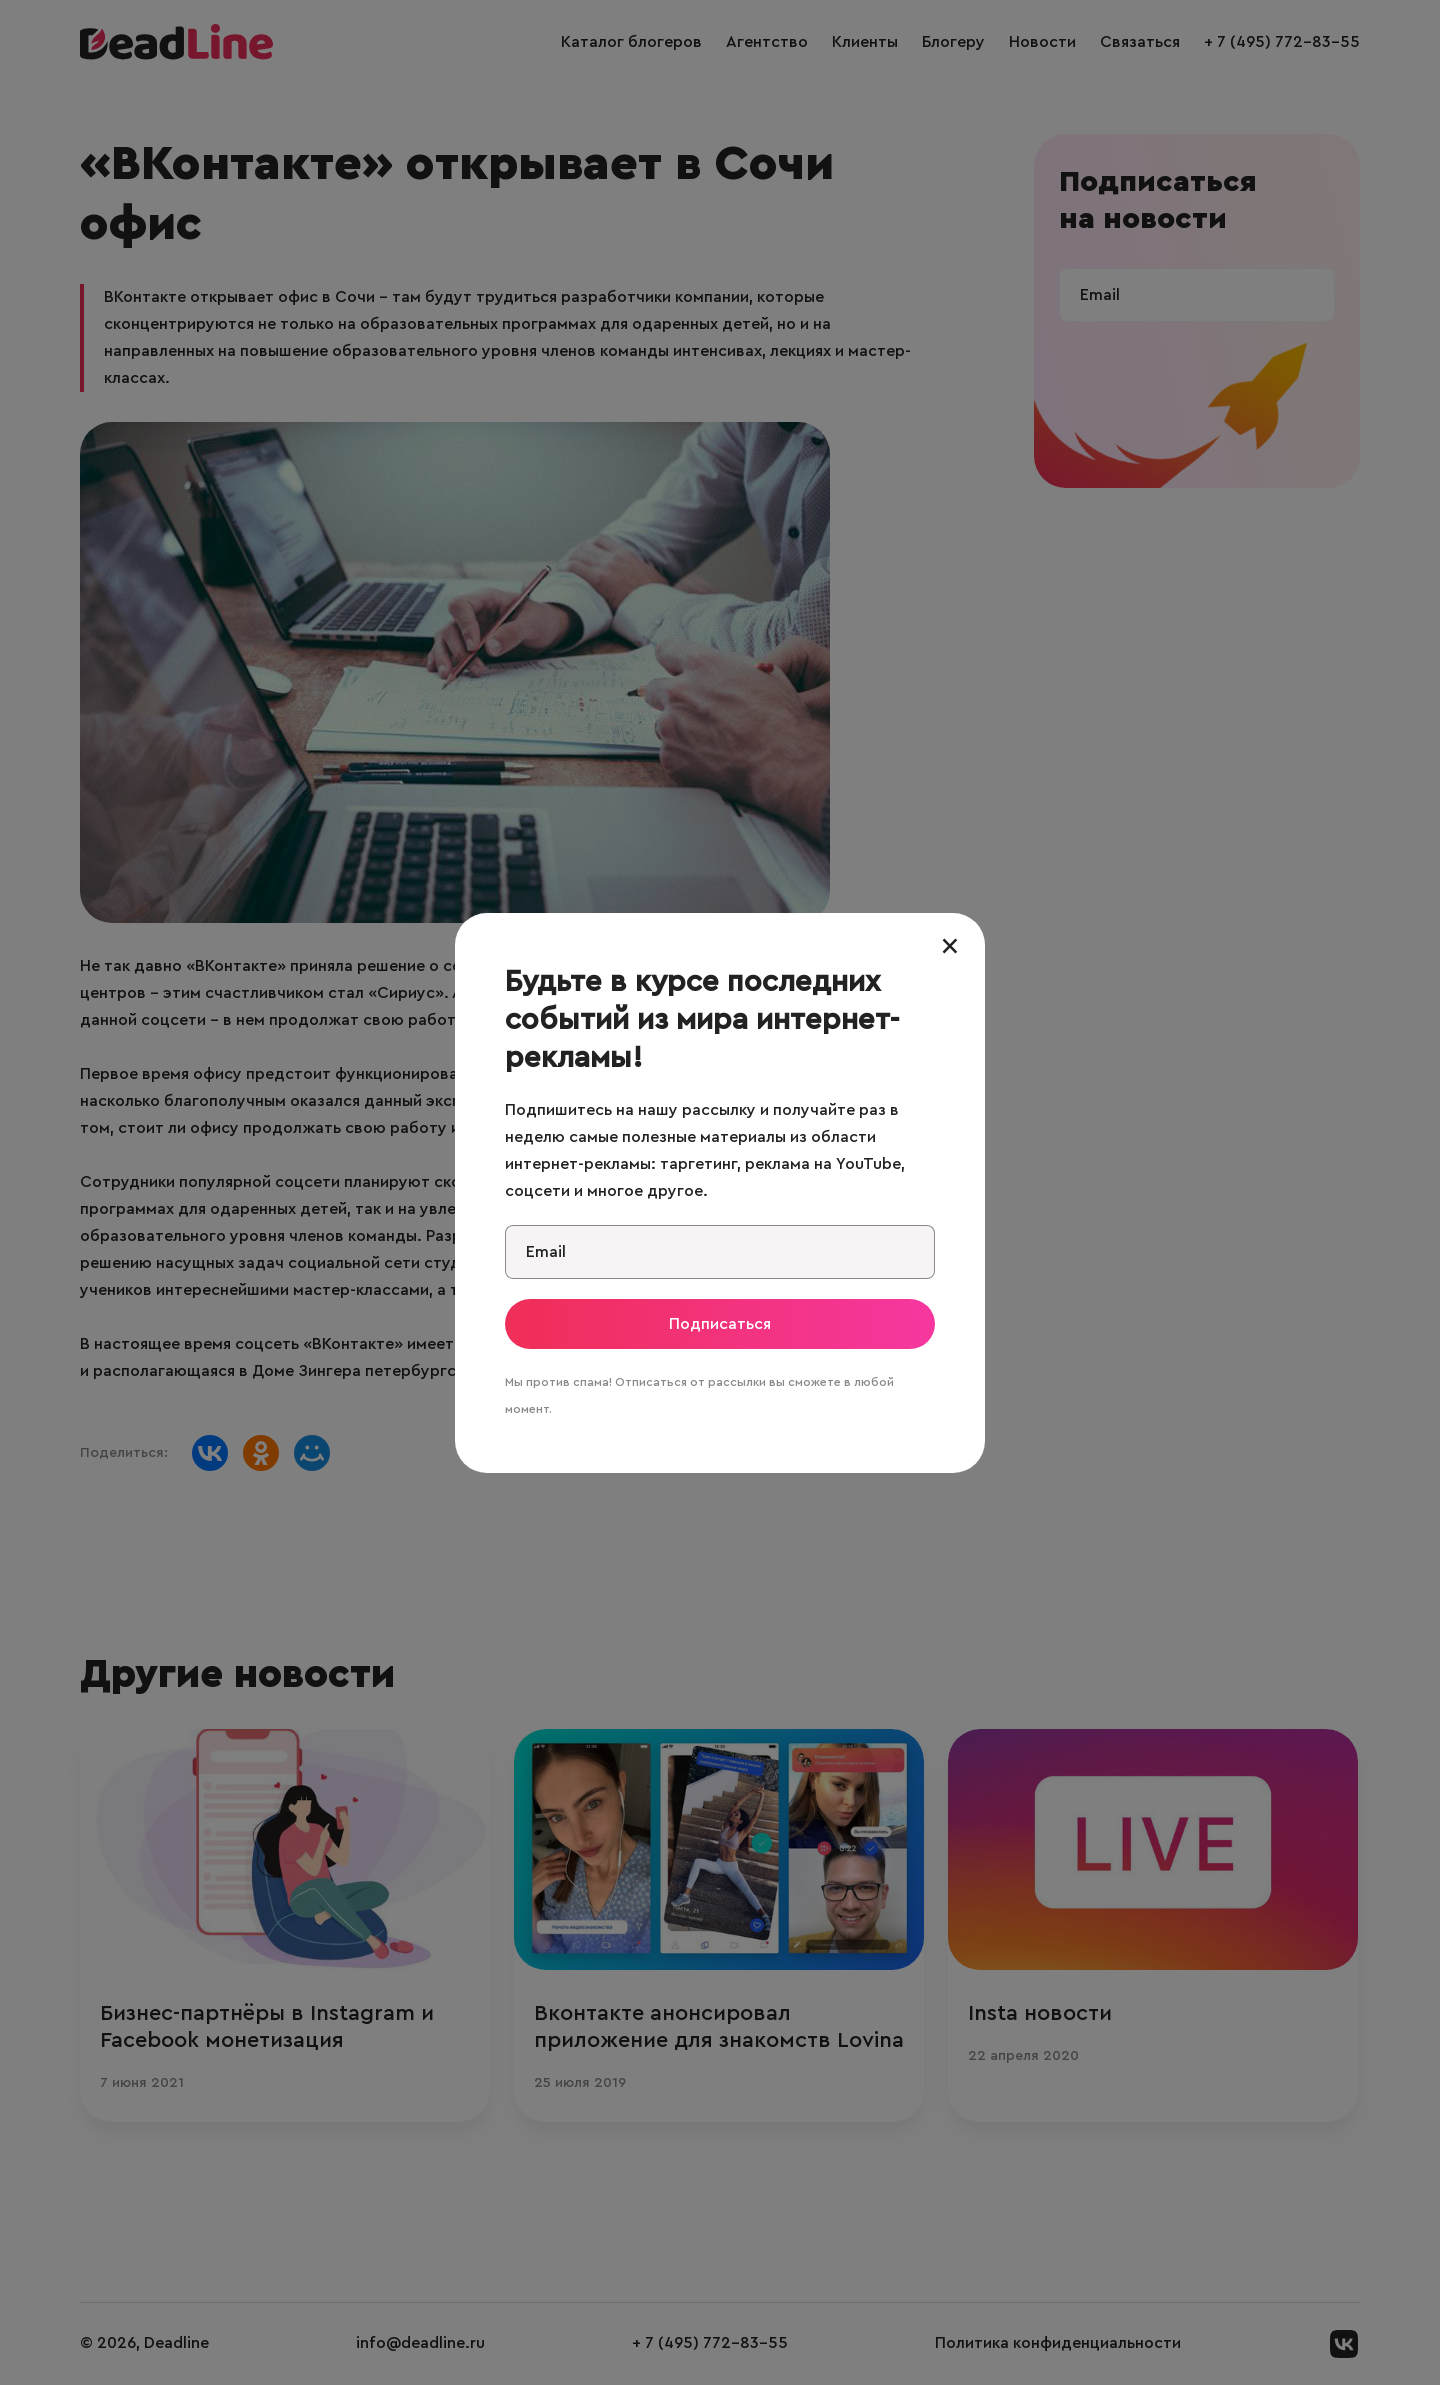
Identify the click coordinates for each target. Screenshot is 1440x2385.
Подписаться (720, 1324)
